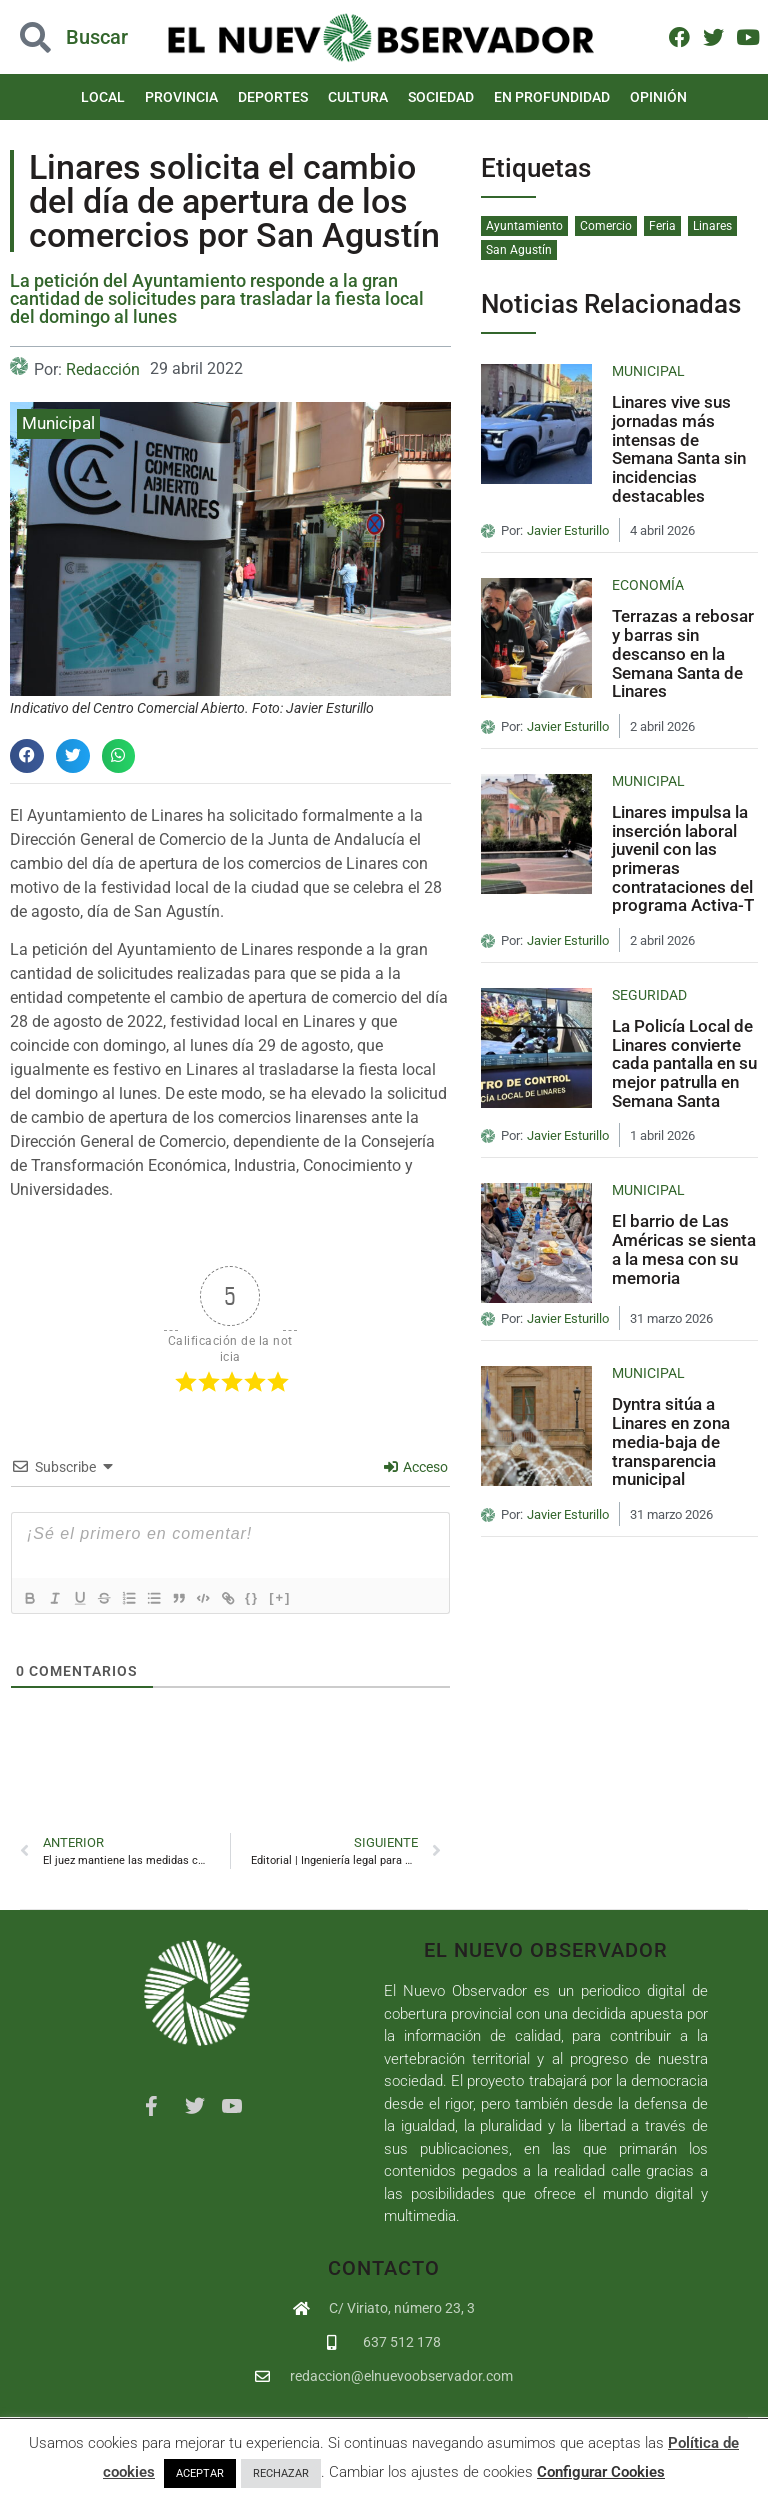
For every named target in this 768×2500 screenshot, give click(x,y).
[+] (309, 1596)
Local (103, 97)
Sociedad (441, 97)
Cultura (358, 97)
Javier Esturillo (568, 531)
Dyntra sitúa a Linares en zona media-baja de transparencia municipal (671, 1441)
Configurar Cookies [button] (601, 2472)
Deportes (273, 97)
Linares (712, 226)
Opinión (658, 97)
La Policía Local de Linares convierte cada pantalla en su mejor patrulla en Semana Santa (684, 1063)
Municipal (58, 423)
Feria (662, 226)
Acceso (416, 1467)
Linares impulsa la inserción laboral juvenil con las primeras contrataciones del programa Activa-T (683, 858)
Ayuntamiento (524, 226)
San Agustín (519, 250)
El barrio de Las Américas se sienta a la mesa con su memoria (684, 1249)
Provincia (181, 97)
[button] (27, 756)
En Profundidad (552, 97)
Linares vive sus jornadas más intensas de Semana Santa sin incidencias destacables (679, 448)
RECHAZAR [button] (281, 2473)
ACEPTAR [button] (200, 2473)
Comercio (606, 226)
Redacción (103, 369)
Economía (648, 585)
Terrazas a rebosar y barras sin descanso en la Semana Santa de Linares (683, 653)
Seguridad (649, 995)
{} (281, 1596)
